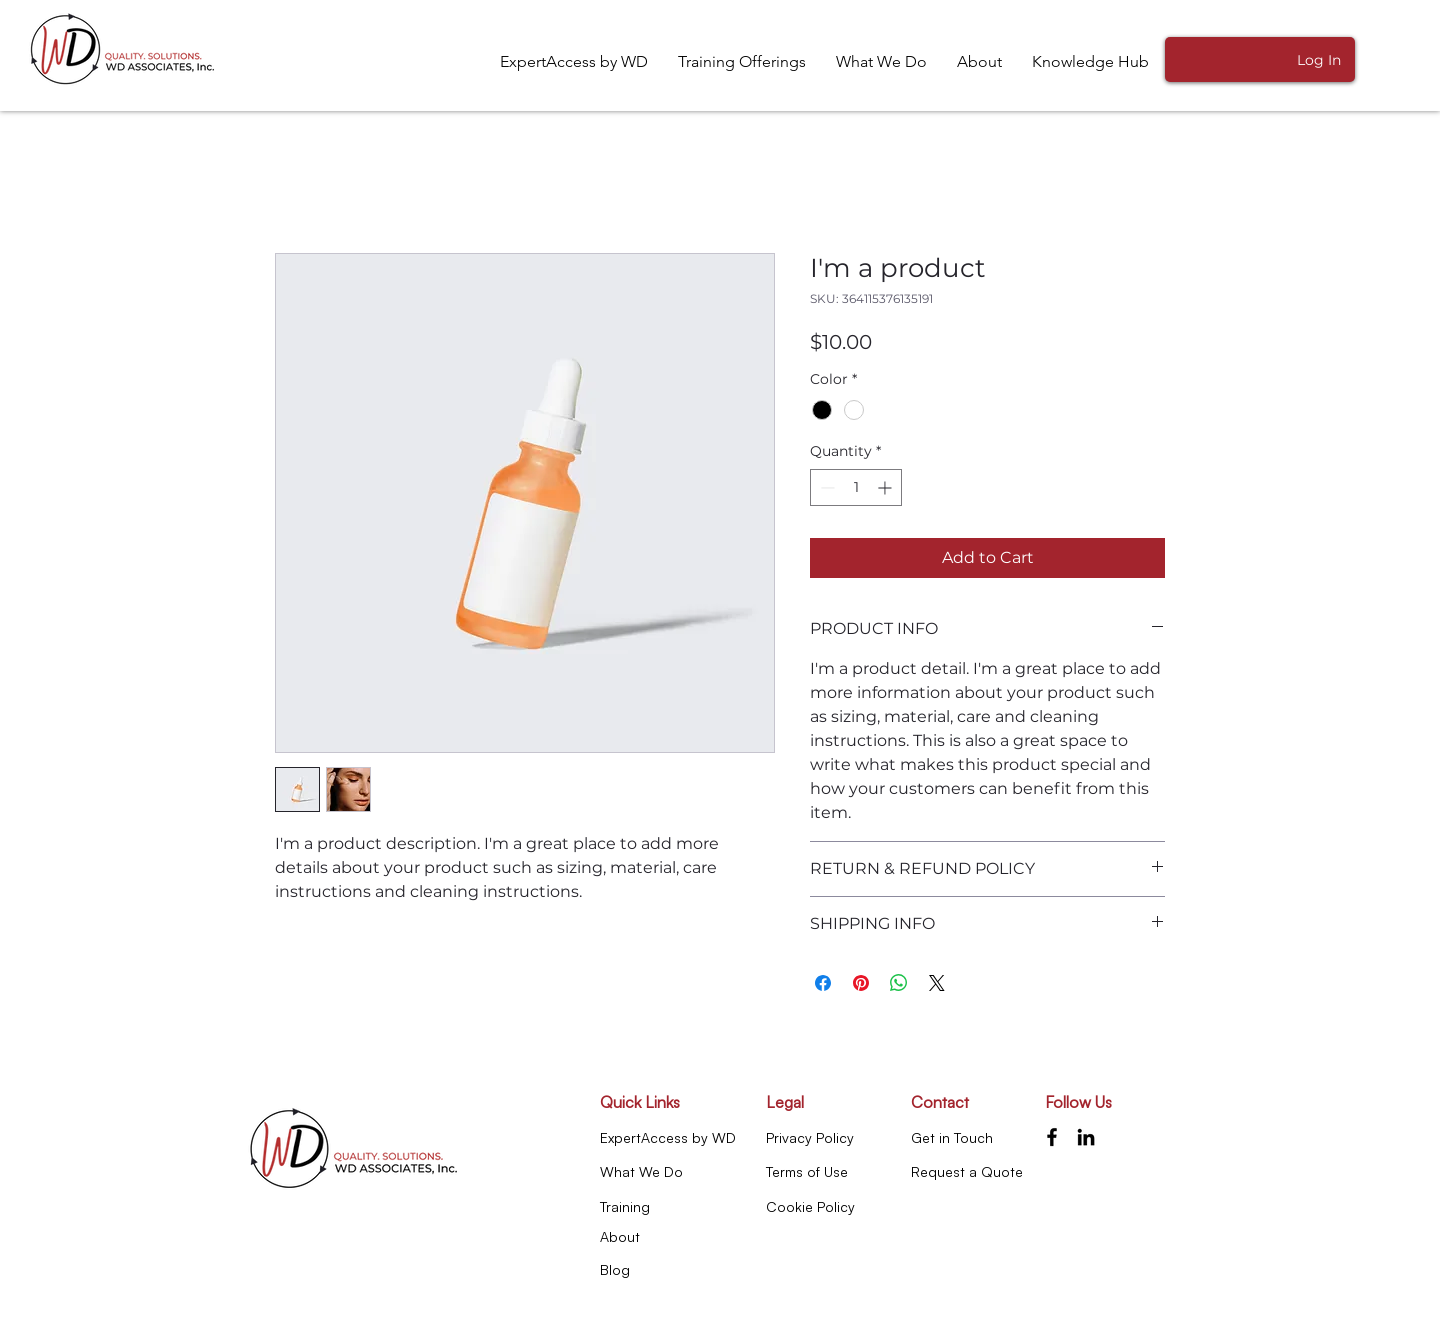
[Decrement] (825, 487)
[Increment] (886, 487)
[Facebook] (1052, 1137)
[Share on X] (937, 983)
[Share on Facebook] (823, 983)
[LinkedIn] (1086, 1137)
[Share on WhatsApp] (899, 983)
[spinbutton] (856, 487)
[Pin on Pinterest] (861, 983)
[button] (1090, 62)
